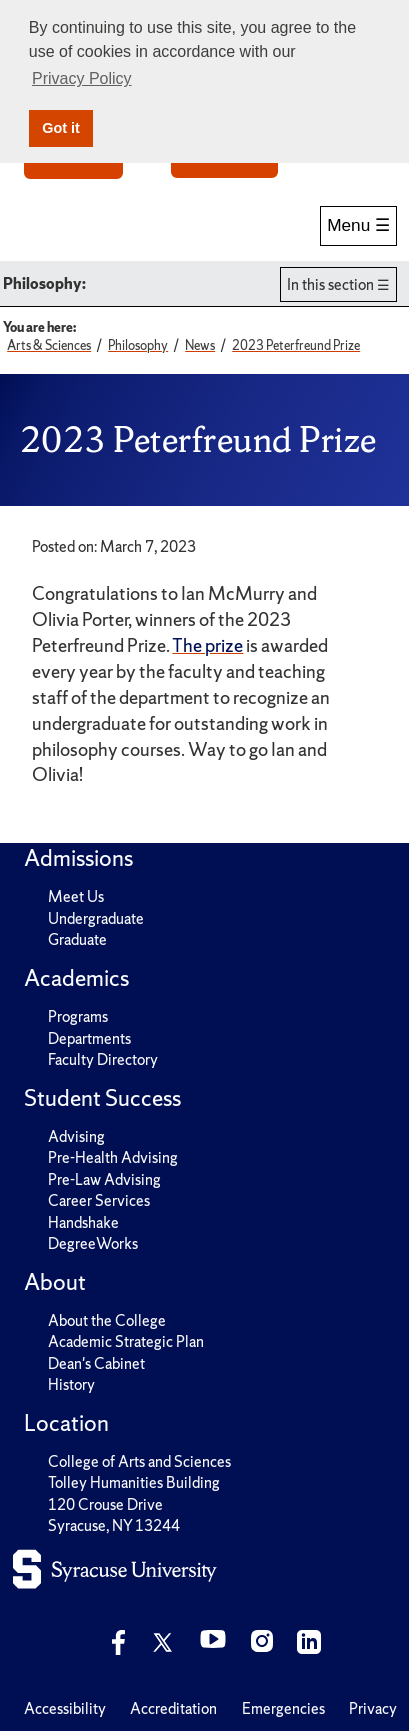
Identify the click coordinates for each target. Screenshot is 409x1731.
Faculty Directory (103, 1059)
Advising (76, 1136)
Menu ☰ (358, 225)
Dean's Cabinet (96, 1363)
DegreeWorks (93, 1243)
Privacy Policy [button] (82, 78)
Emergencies (283, 1708)
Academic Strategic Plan (126, 1341)
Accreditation (173, 1708)
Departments (89, 1038)
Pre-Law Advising (104, 1179)
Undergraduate (96, 918)
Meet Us (76, 896)
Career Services (99, 1200)
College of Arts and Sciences (139, 1461)
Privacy (373, 1708)
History (71, 1384)
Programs (78, 1016)
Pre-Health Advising (113, 1157)
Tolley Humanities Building (134, 1482)
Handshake (83, 1222)
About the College (107, 1320)
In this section (330, 284)
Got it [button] (61, 128)
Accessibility (65, 1708)
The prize (207, 645)
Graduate (77, 939)
